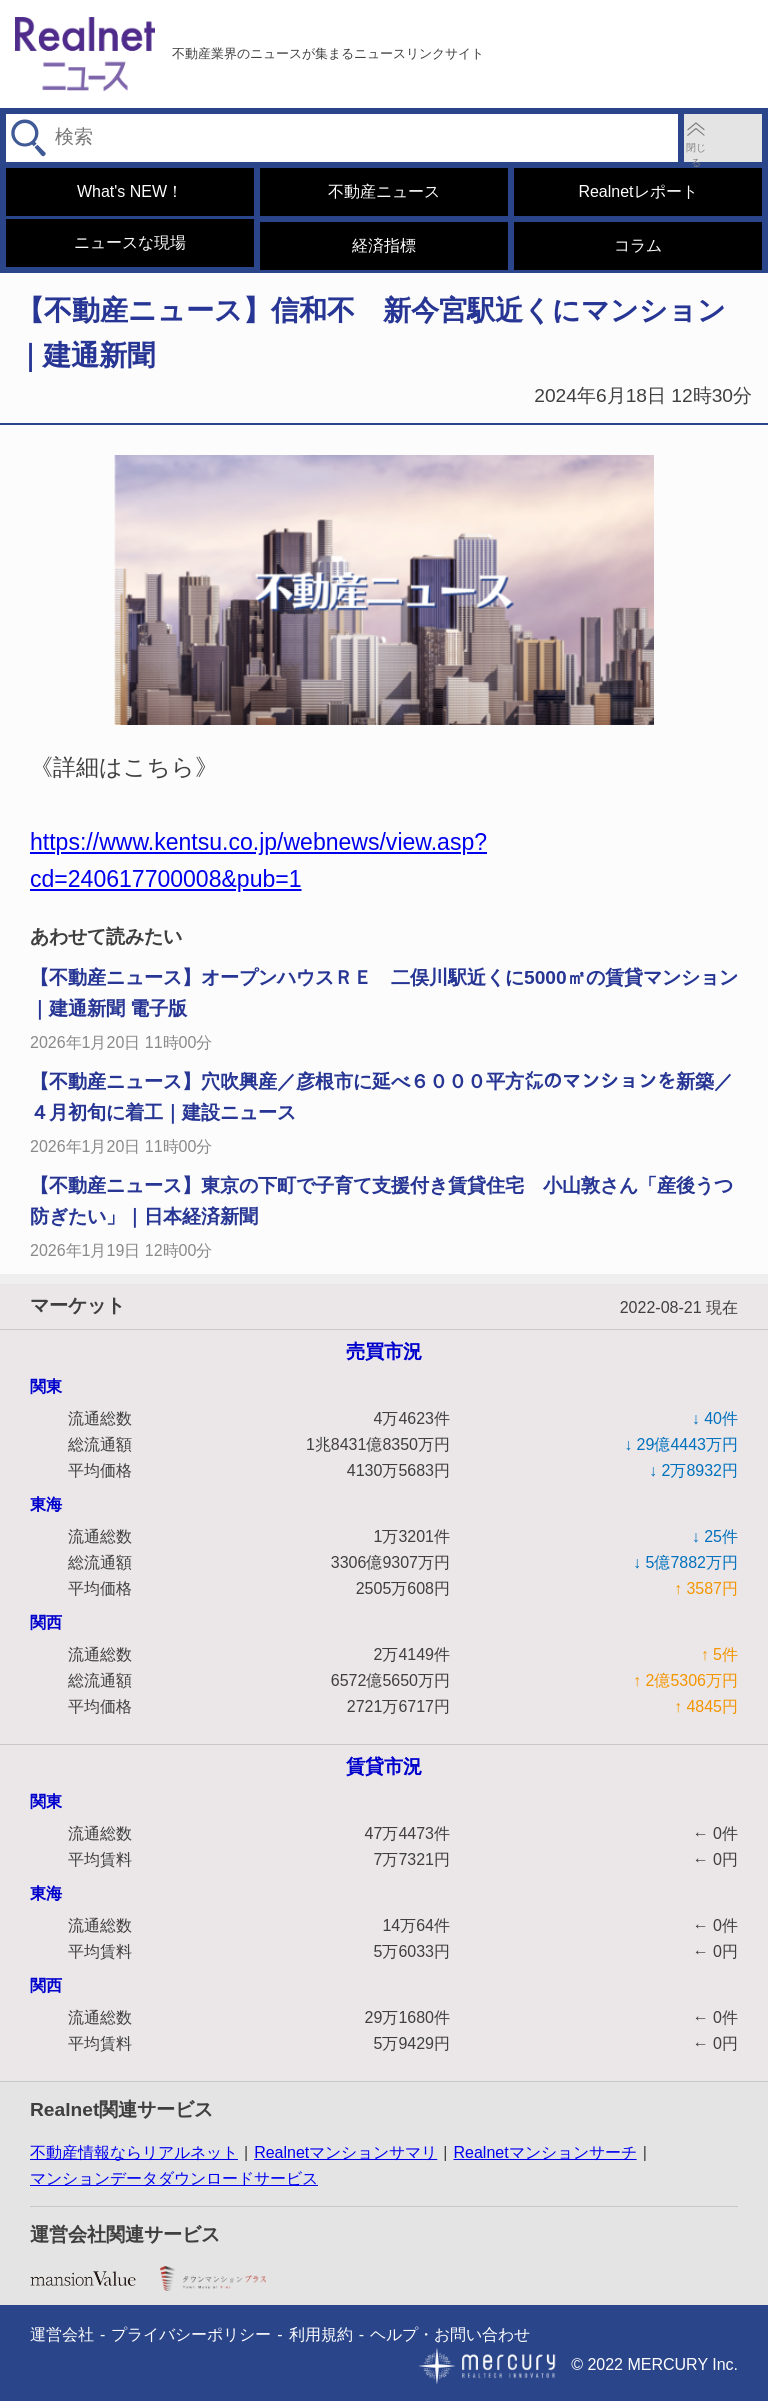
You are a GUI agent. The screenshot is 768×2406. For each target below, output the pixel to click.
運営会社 (62, 2339)
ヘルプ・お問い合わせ (450, 2339)
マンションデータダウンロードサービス (174, 2183)
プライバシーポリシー (191, 2339)
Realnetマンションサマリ (345, 2157)
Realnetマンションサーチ (544, 2157)
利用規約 (321, 2339)
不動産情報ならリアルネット (134, 2157)
